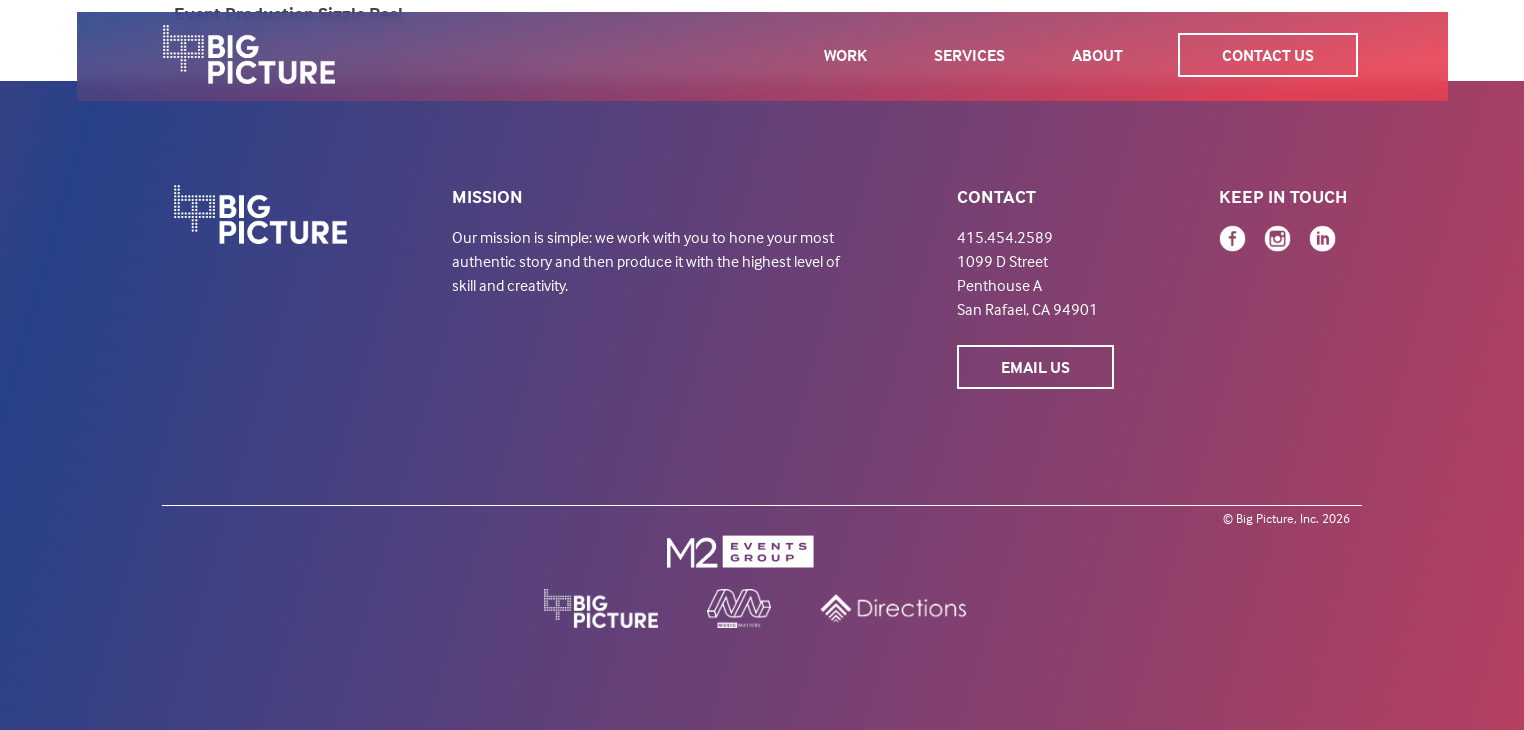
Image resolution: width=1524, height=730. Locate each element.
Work (845, 55)
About (1097, 55)
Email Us (1035, 367)
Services (969, 55)
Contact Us (1268, 55)
